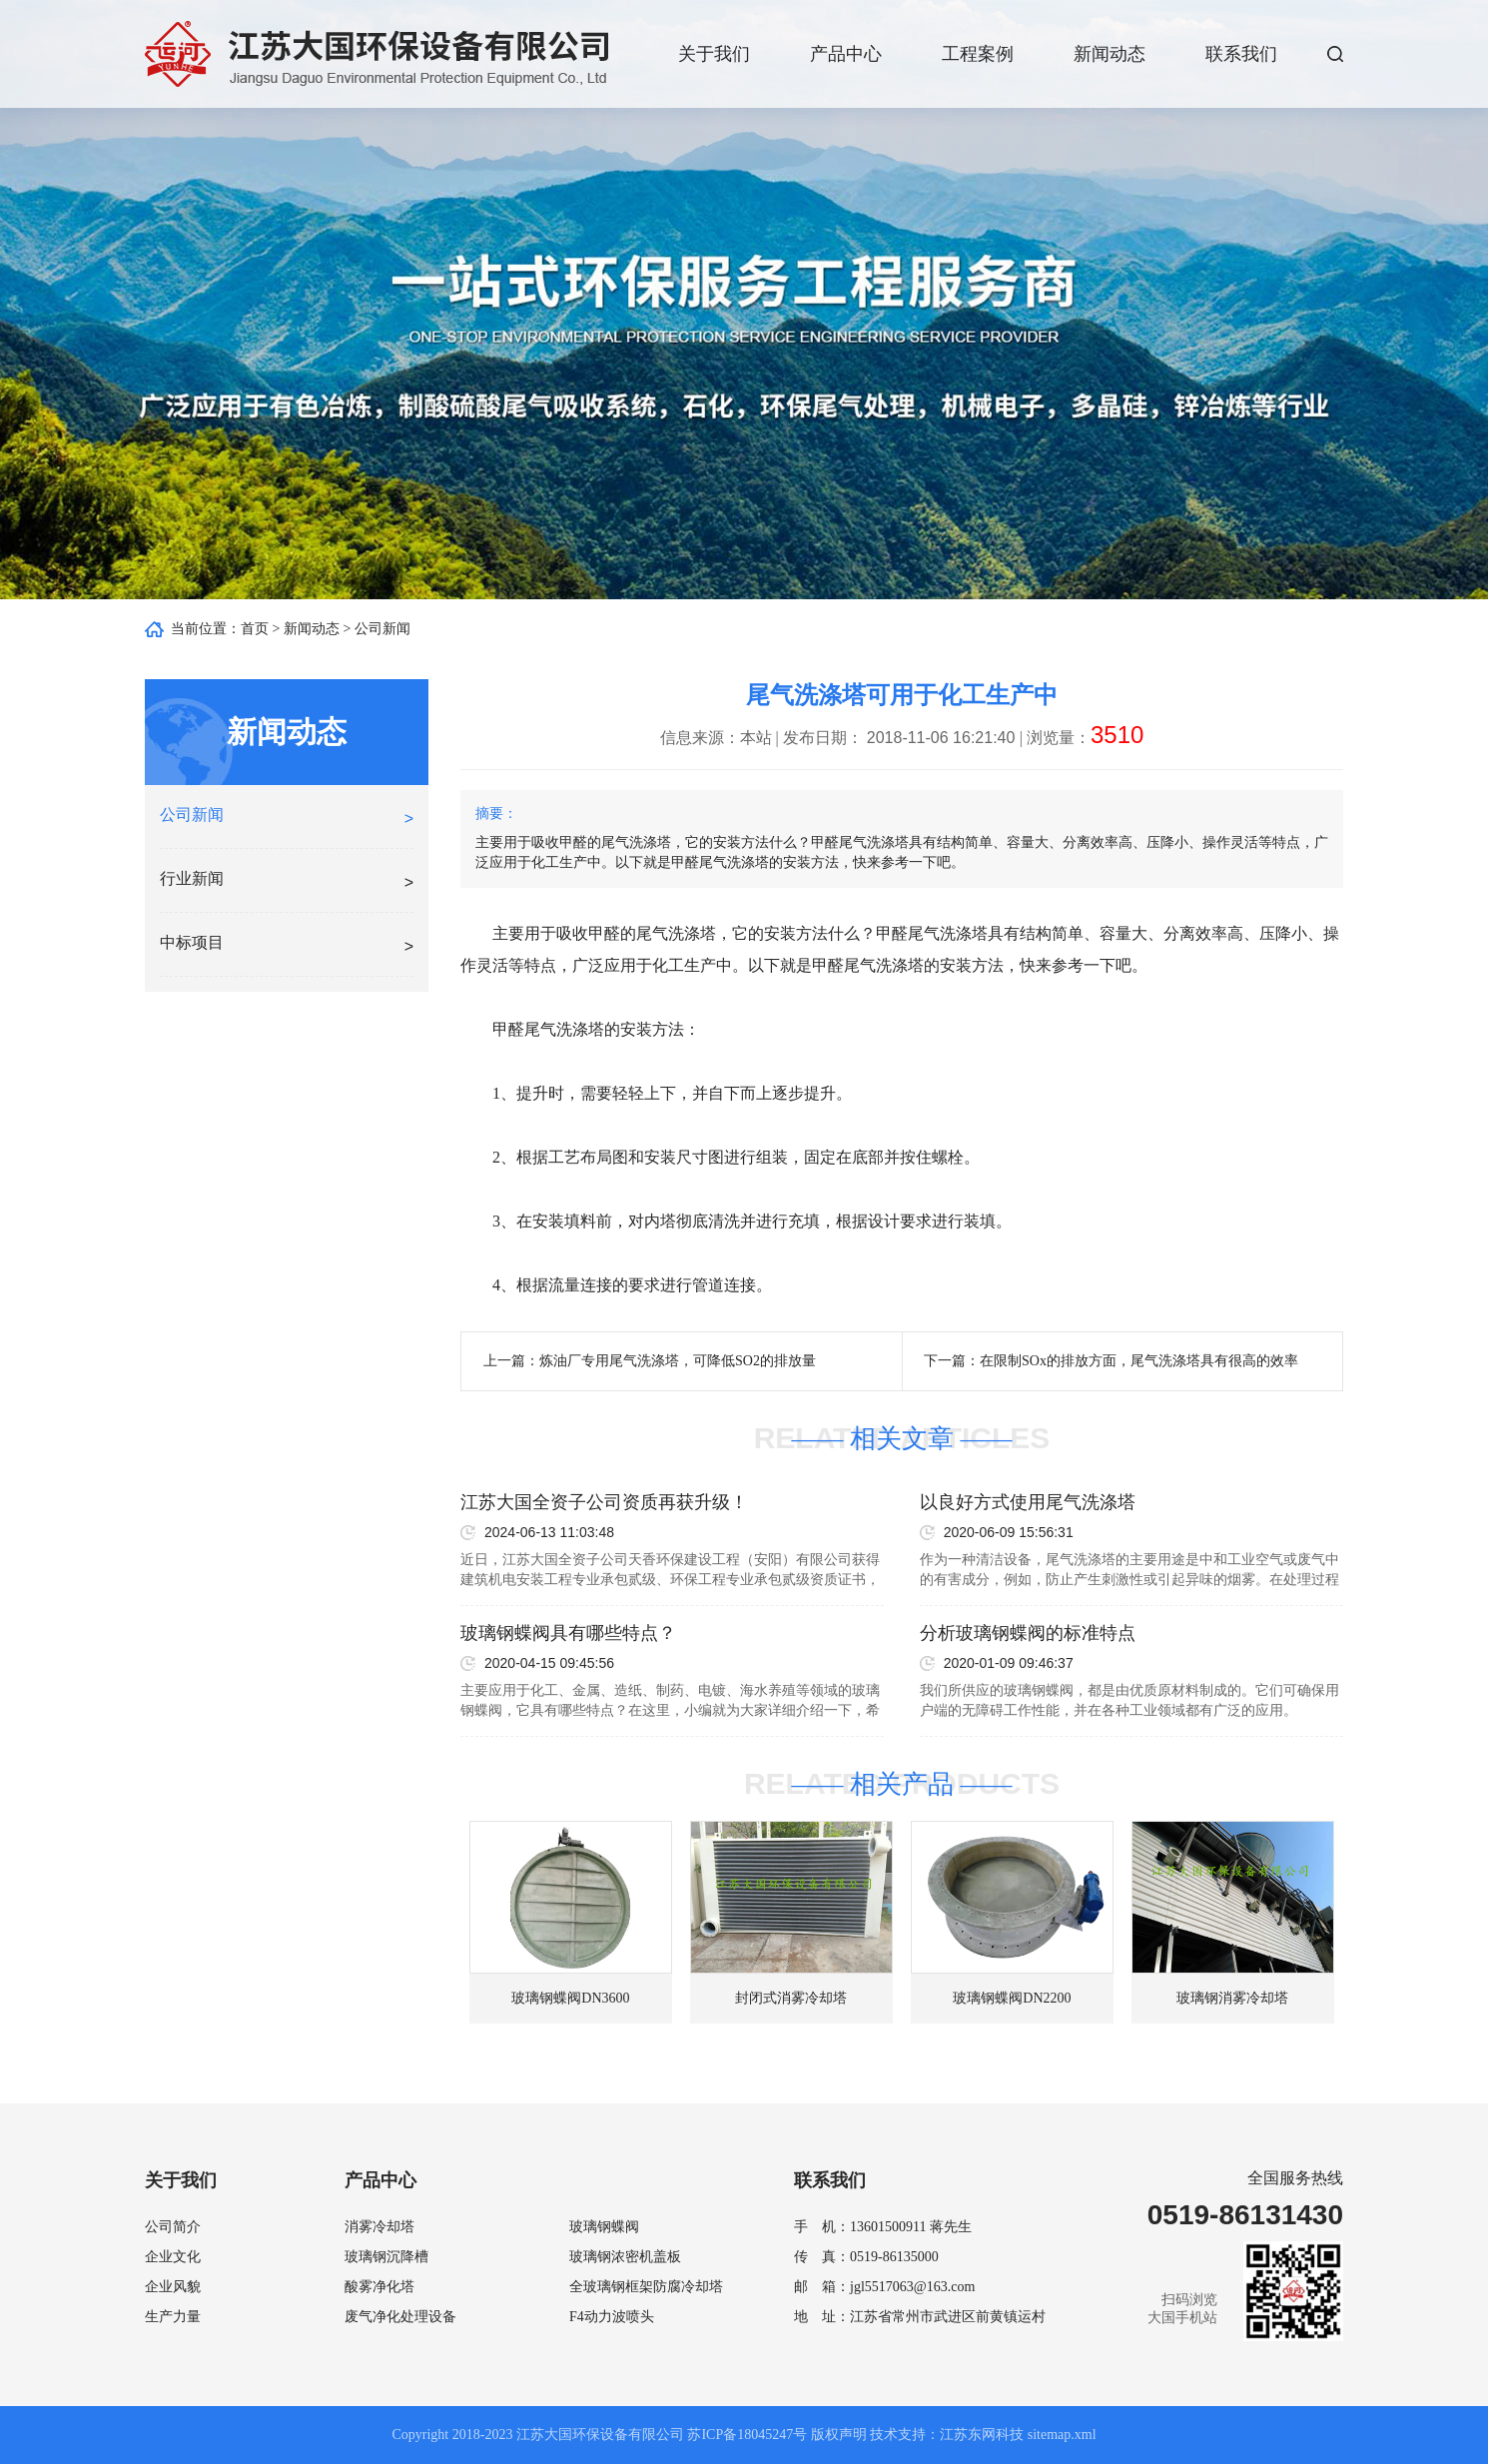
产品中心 (846, 54)
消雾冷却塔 (379, 2226)
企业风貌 (173, 2286)
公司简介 (173, 2226)
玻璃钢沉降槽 (386, 2256)
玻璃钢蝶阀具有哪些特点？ (568, 1633)
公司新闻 (382, 628)
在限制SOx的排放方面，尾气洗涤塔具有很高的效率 (1139, 1360)
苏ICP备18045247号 (747, 2434)
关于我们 (714, 54)
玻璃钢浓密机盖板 (625, 2256)
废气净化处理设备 (400, 2316)
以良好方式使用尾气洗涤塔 (1027, 1502)
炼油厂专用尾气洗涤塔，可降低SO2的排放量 (677, 1360)
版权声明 (839, 2434)
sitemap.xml (1062, 2434)
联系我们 (1241, 54)
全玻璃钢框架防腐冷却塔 (646, 2286)
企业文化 (173, 2256)
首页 (255, 628)
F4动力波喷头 (611, 2316)
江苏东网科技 (982, 2434)
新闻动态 (1109, 54)
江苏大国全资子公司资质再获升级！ (604, 1502)
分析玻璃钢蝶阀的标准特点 (1027, 1633)
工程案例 (978, 54)
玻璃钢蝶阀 (604, 2226)
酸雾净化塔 (379, 2286)
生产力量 (173, 2316)
